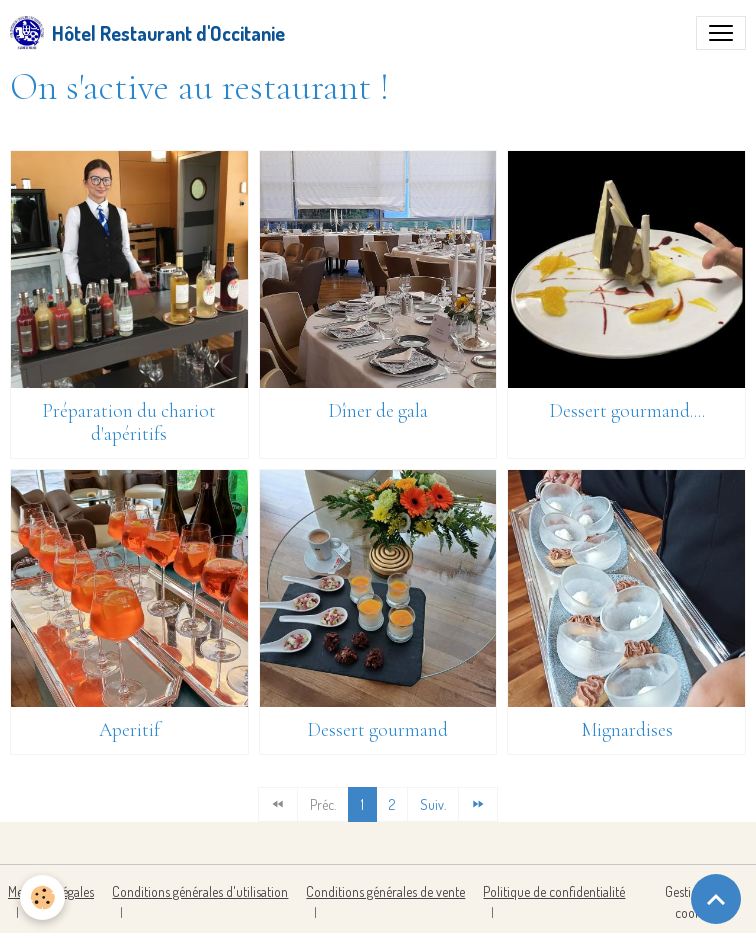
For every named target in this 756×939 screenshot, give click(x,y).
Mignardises (627, 730)
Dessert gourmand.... (627, 411)
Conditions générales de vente (385, 891)
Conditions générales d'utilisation (200, 891)
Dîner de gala (378, 411)
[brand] (147, 33)
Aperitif (129, 730)
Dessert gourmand (377, 730)
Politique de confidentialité (554, 891)
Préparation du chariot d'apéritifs (129, 422)
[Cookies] (42, 897)
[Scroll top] (716, 899)
